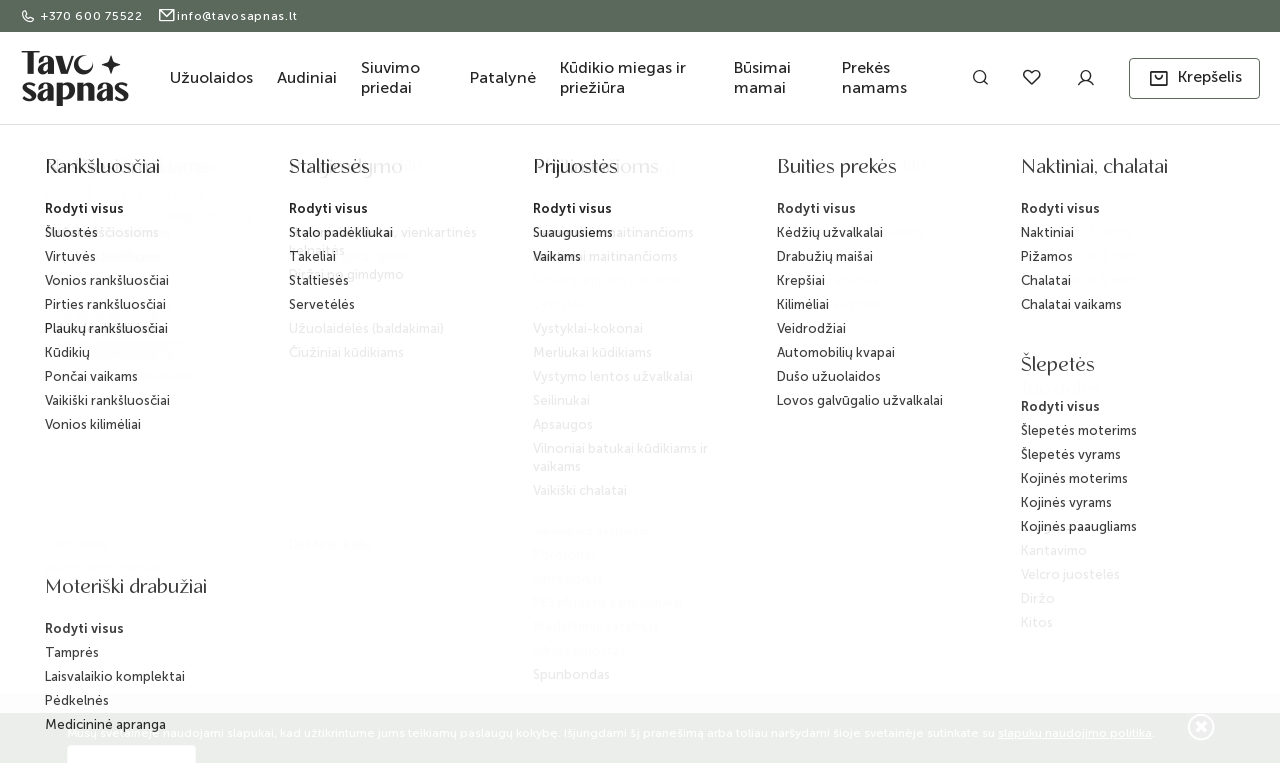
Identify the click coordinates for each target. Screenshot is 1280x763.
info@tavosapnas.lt (227, 16)
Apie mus (564, 346)
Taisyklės (382, 470)
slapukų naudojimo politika (1075, 733)
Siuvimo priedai (390, 77)
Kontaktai (562, 378)
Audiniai (307, 77)
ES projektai (570, 474)
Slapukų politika (402, 534)
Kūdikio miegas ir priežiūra (623, 77)
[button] (1194, 78)
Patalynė (503, 77)
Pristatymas (389, 374)
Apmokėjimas (397, 406)
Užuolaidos (211, 77)
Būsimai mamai (762, 77)
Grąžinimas (390, 438)
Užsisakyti (1074, 432)
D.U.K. (552, 442)
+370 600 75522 (83, 16)
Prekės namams (874, 77)
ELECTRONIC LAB (192, 635)
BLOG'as (561, 410)
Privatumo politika (409, 502)
